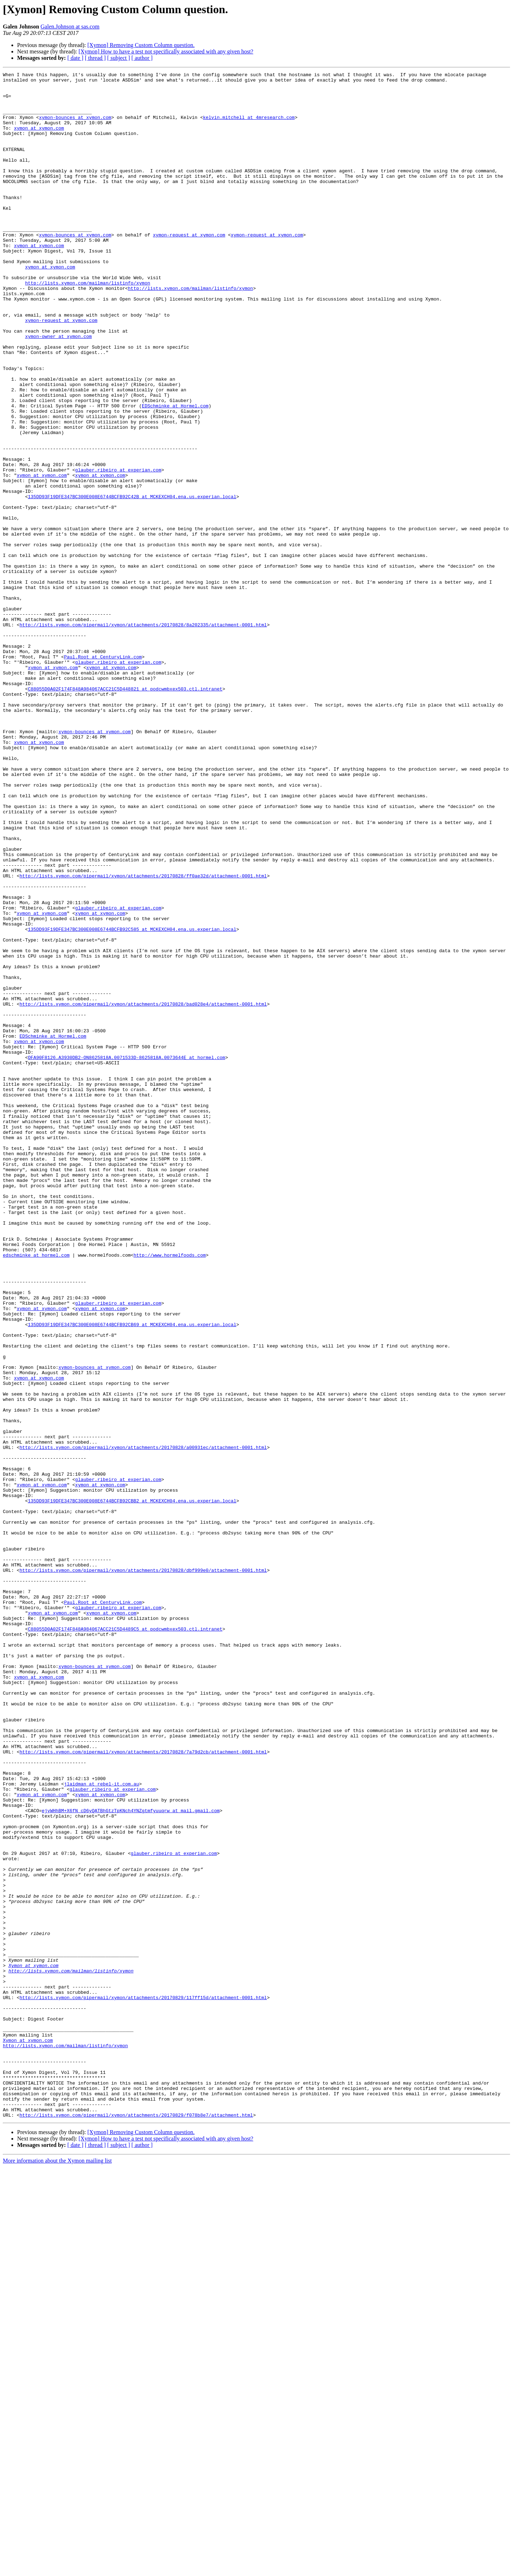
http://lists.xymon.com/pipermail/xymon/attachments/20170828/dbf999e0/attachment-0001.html (143, 1870)
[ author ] (142, 58)
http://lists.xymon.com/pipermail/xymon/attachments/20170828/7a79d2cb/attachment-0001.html (143, 2088)
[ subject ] (118, 58)
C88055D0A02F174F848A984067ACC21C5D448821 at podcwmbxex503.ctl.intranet (125, 812)
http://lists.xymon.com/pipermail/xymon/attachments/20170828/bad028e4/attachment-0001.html (143, 1191)
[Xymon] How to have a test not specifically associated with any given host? (165, 51)
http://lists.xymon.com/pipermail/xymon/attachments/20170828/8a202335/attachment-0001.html (143, 735)
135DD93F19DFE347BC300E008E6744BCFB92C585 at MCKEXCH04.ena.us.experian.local (132, 1101)
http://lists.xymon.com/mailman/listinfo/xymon (87, 325)
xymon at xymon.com (39, 139)
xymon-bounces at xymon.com (75, 127)
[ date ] (75, 58)
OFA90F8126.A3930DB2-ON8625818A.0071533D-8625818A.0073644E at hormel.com (126, 1255)
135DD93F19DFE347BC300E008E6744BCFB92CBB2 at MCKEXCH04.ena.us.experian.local (132, 1787)
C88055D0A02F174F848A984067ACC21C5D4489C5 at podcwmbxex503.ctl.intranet (125, 1941)
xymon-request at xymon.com (189, 268)
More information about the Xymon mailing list (57, 2570)
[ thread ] (95, 58)
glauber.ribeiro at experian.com (118, 550)
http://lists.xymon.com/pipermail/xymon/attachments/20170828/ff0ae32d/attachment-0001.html (143, 1037)
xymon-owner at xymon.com (58, 389)
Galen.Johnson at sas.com (70, 27)
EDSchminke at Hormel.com (175, 473)
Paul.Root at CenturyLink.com (103, 774)
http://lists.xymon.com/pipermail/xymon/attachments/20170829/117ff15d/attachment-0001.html (143, 2383)
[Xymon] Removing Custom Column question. (141, 45)
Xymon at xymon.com (33, 2344)
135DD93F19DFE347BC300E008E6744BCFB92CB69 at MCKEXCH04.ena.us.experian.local (132, 1575)
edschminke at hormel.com (36, 1492)
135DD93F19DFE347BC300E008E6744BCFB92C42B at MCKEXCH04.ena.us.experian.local (132, 582)
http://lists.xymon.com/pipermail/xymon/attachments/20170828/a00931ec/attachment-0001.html (143, 1723)
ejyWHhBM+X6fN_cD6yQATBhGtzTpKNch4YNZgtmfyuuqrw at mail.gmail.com (130, 2158)
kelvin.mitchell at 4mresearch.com (249, 127)
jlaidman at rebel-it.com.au (101, 2126)
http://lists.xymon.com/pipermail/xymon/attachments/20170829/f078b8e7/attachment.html (136, 2524)
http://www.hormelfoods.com (170, 1492)
